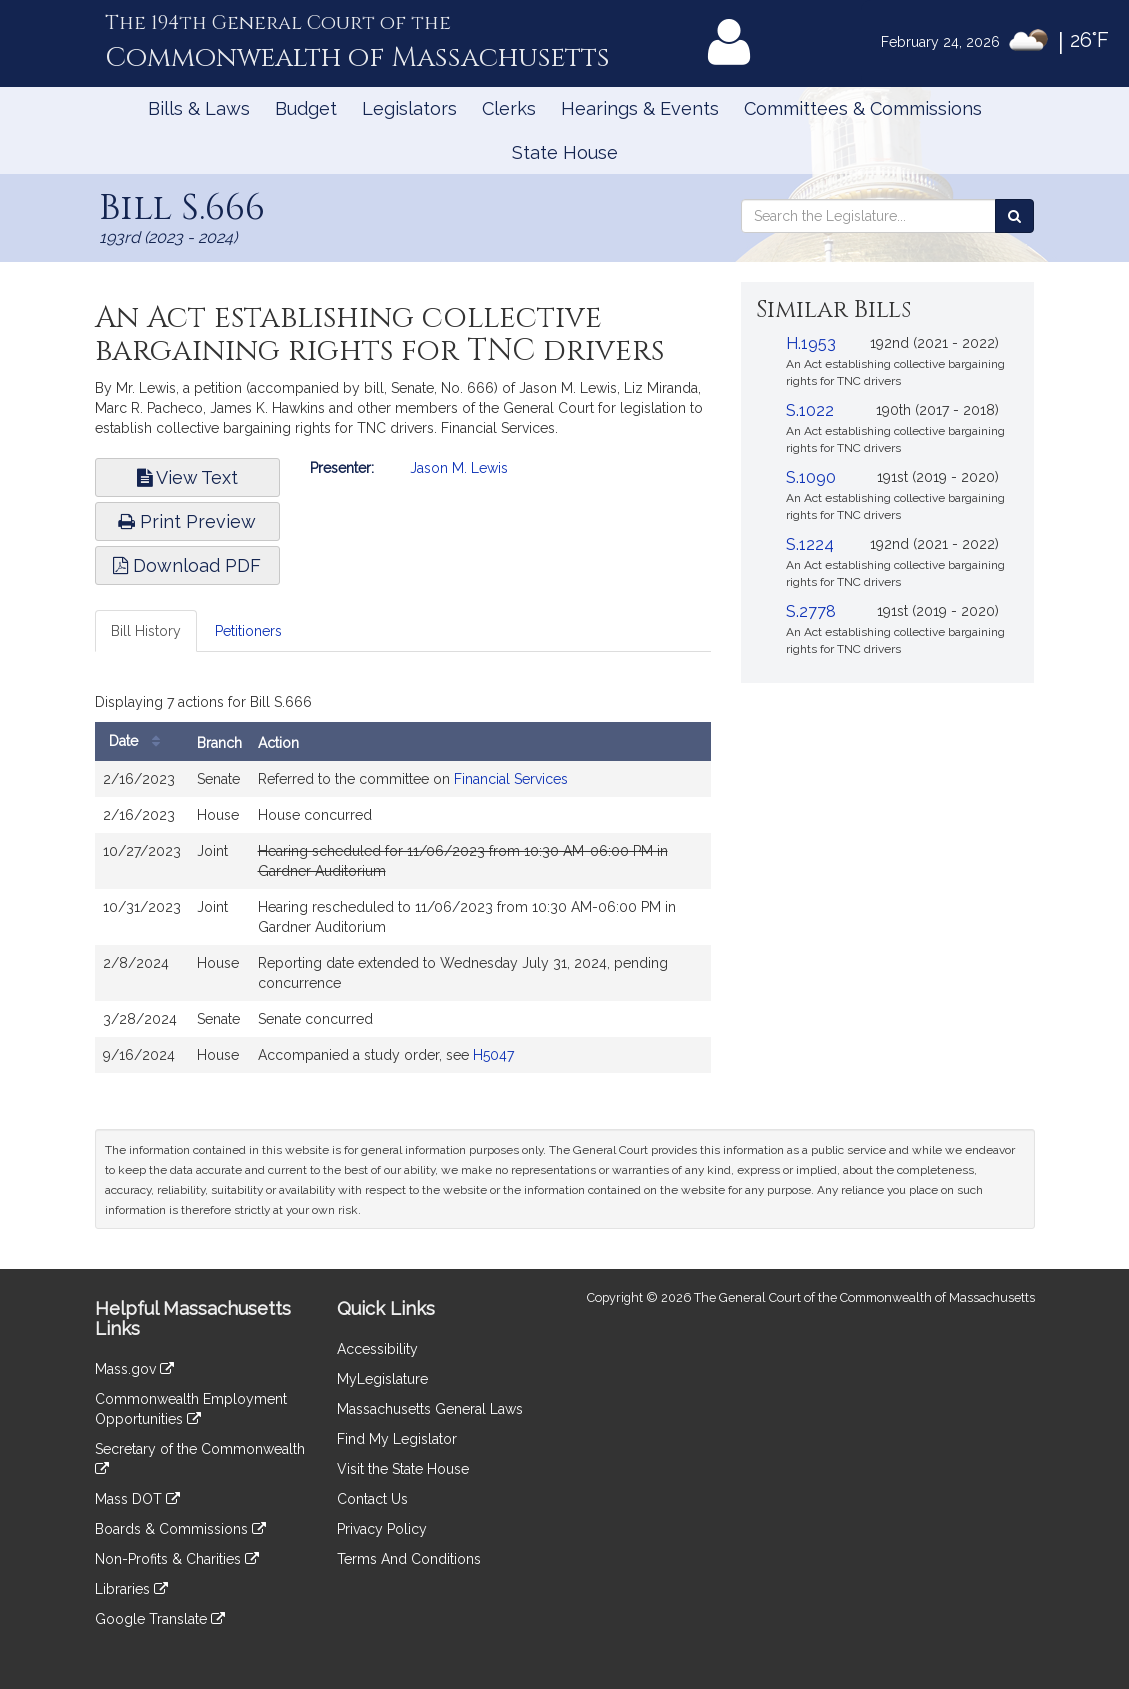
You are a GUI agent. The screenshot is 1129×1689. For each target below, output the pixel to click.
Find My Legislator (397, 1439)
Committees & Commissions (863, 108)
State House (565, 152)
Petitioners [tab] (248, 631)
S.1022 (810, 410)
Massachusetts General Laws (430, 1409)
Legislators (409, 108)
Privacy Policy (382, 1529)
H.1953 (811, 343)
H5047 (493, 1055)
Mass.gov (134, 1369)
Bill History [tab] (146, 631)
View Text (187, 477)
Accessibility (377, 1349)
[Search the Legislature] (1014, 216)
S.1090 (811, 477)
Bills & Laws (199, 108)
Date (139, 741)
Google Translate (160, 1619)
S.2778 (811, 611)
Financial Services (511, 779)
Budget (306, 108)
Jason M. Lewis (459, 468)
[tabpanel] (403, 885)
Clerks (509, 108)
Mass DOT (137, 1499)
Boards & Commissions (180, 1529)
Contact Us (372, 1499)
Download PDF (187, 565)
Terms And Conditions (409, 1559)
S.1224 (810, 544)
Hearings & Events (640, 108)
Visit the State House (403, 1469)
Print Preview (187, 521)
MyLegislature (382, 1379)
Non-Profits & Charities (177, 1559)
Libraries (131, 1589)
